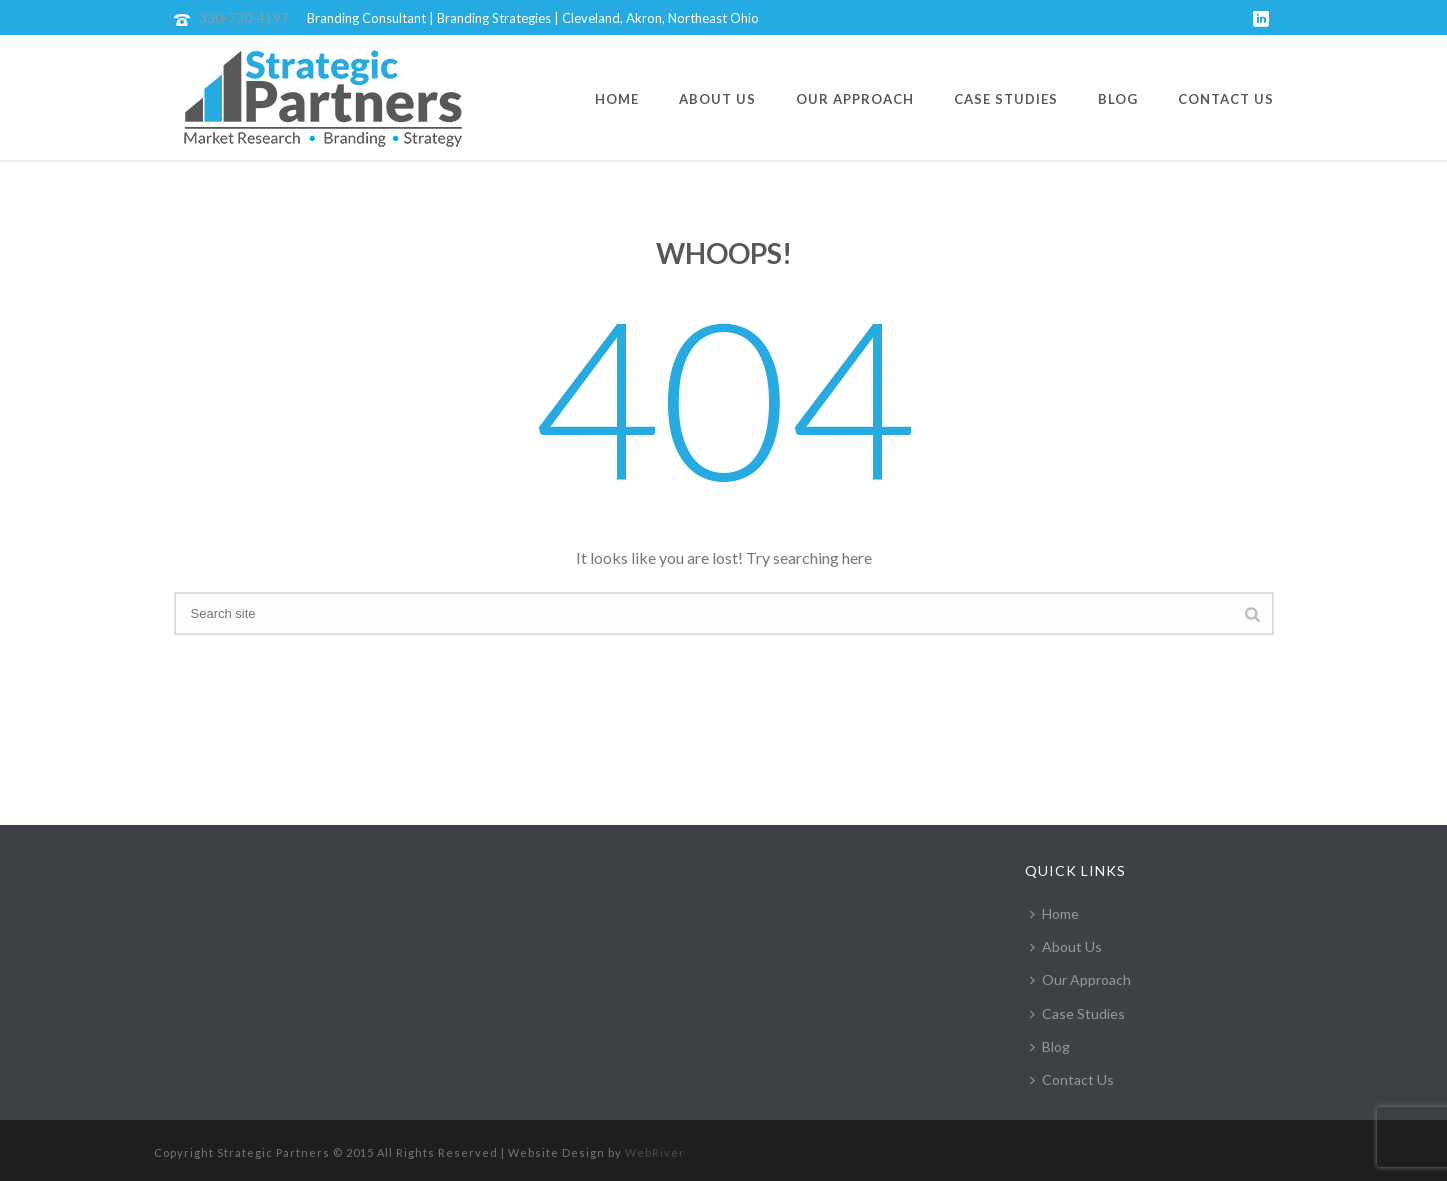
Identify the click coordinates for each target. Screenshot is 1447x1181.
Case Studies (1006, 99)
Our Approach (855, 99)
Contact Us (1226, 99)
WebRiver (655, 1152)
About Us (717, 99)
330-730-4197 (244, 18)
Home (617, 99)
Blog (1118, 99)
